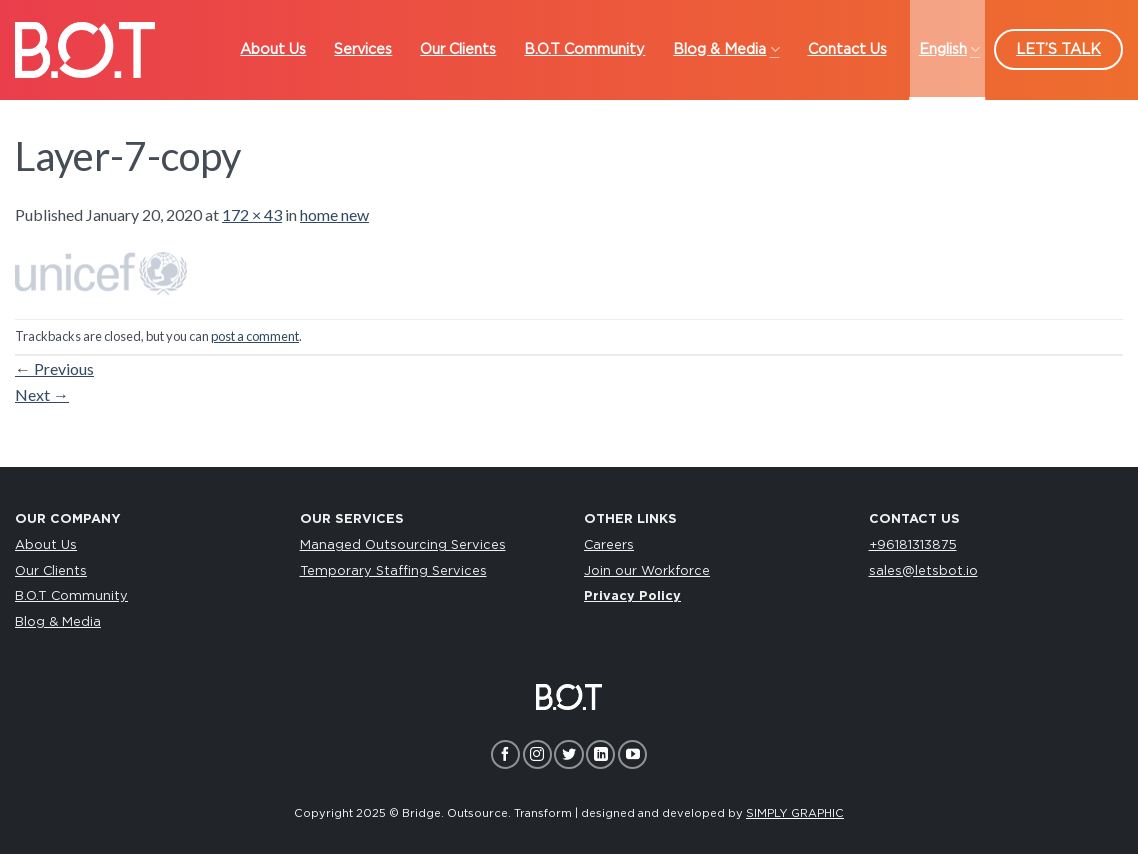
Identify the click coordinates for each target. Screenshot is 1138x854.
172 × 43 (252, 214)
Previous (54, 368)
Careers (609, 545)
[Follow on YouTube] (632, 754)
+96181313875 (913, 545)
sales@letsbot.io (923, 571)
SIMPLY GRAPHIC (795, 813)
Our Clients (51, 571)
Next (42, 394)
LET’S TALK (1058, 49)
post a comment (255, 336)
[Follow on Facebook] (505, 754)
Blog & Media (58, 622)
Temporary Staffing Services (393, 571)
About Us (46, 545)
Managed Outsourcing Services (403, 545)
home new (334, 214)
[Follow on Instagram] (537, 754)
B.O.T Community (71, 596)
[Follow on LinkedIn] (600, 754)
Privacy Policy (632, 596)
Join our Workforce (647, 571)
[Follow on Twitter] (568, 754)
